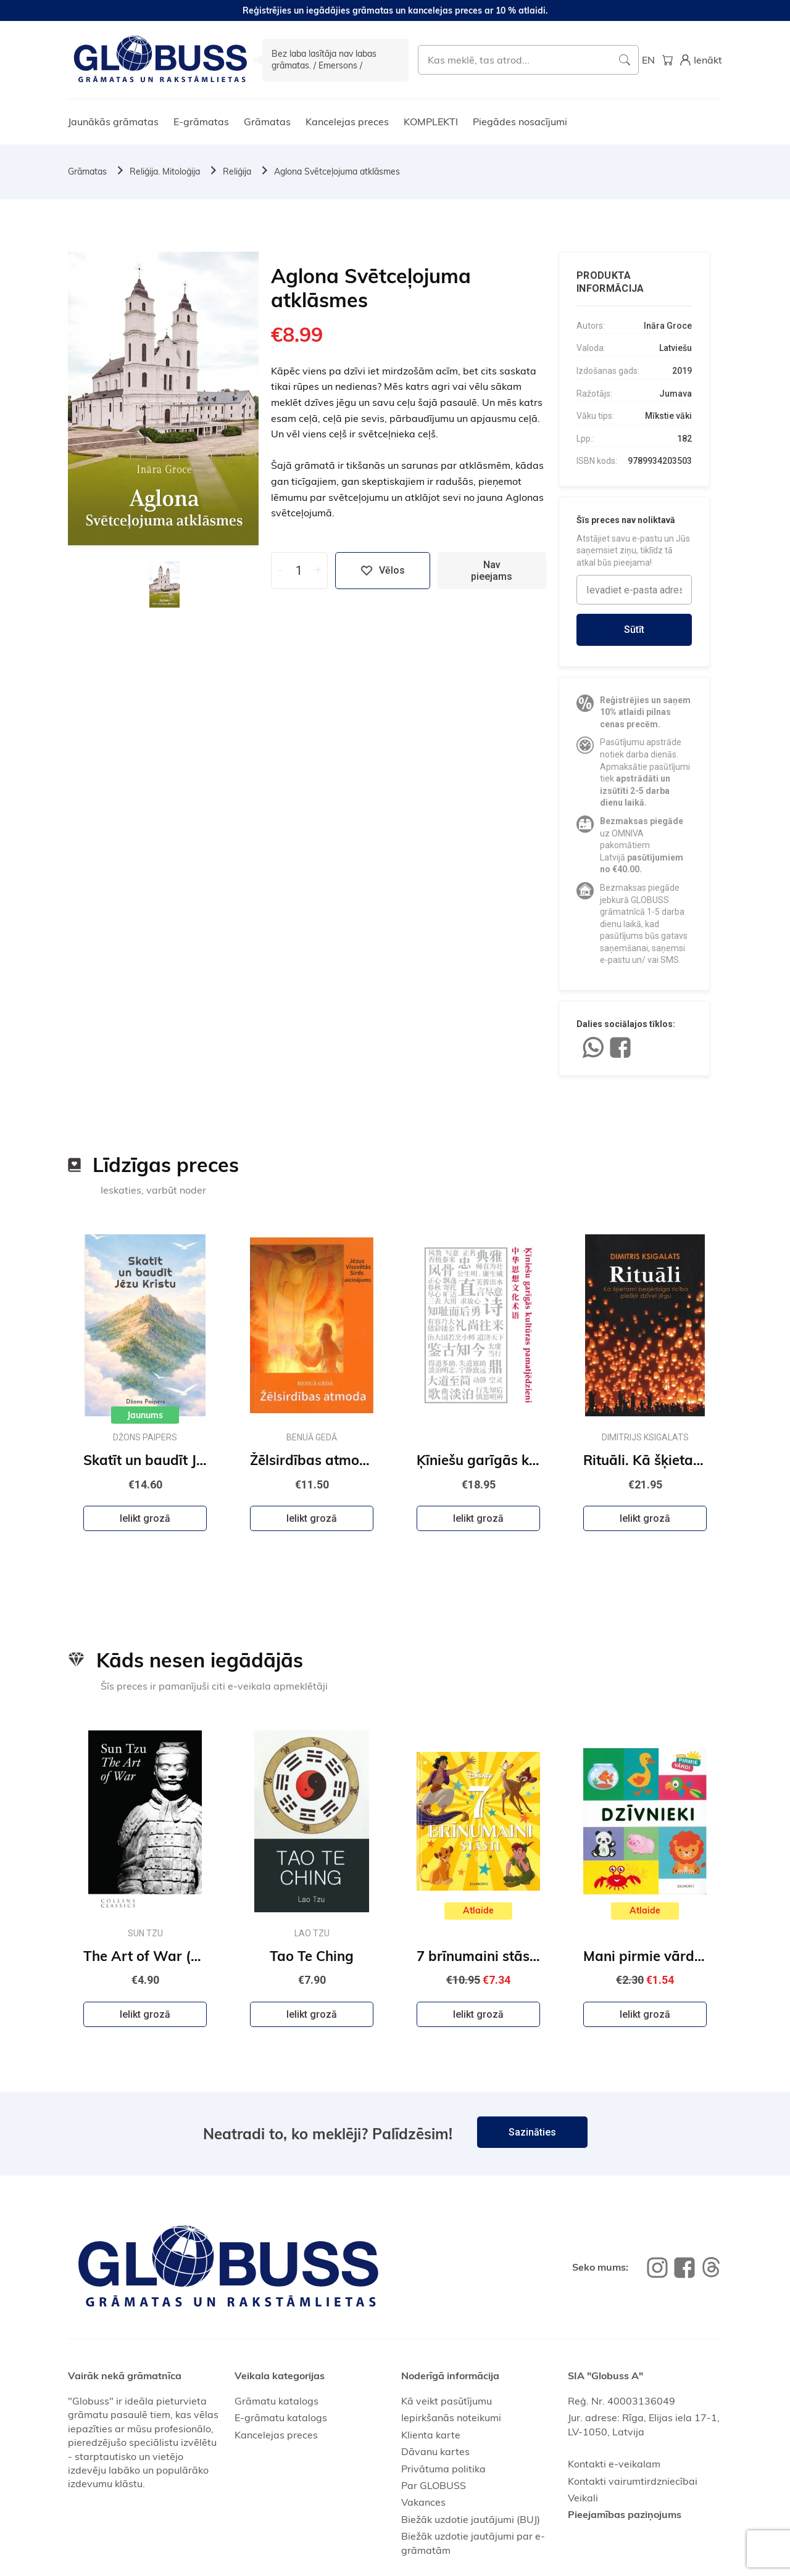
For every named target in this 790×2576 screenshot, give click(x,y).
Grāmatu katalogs (276, 2401)
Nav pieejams (491, 570)
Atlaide (478, 1910)
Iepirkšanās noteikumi (451, 2417)
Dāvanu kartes (435, 2451)
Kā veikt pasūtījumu (446, 2401)
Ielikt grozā (145, 1518)
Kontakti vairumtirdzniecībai (632, 2481)
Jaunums (145, 1415)
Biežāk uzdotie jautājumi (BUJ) (470, 2519)
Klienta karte (430, 2435)
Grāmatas (267, 121)
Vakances (423, 2502)
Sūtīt (634, 629)
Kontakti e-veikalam (614, 2464)
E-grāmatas (201, 121)
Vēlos (382, 570)
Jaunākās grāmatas (113, 121)
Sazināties (532, 2132)
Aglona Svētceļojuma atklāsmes (337, 171)
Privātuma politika (443, 2468)
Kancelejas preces (347, 121)
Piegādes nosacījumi (520, 121)
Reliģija (237, 171)
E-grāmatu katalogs (281, 2417)
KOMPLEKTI (431, 121)
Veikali (583, 2497)
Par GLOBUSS (433, 2485)
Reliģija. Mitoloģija (165, 171)
